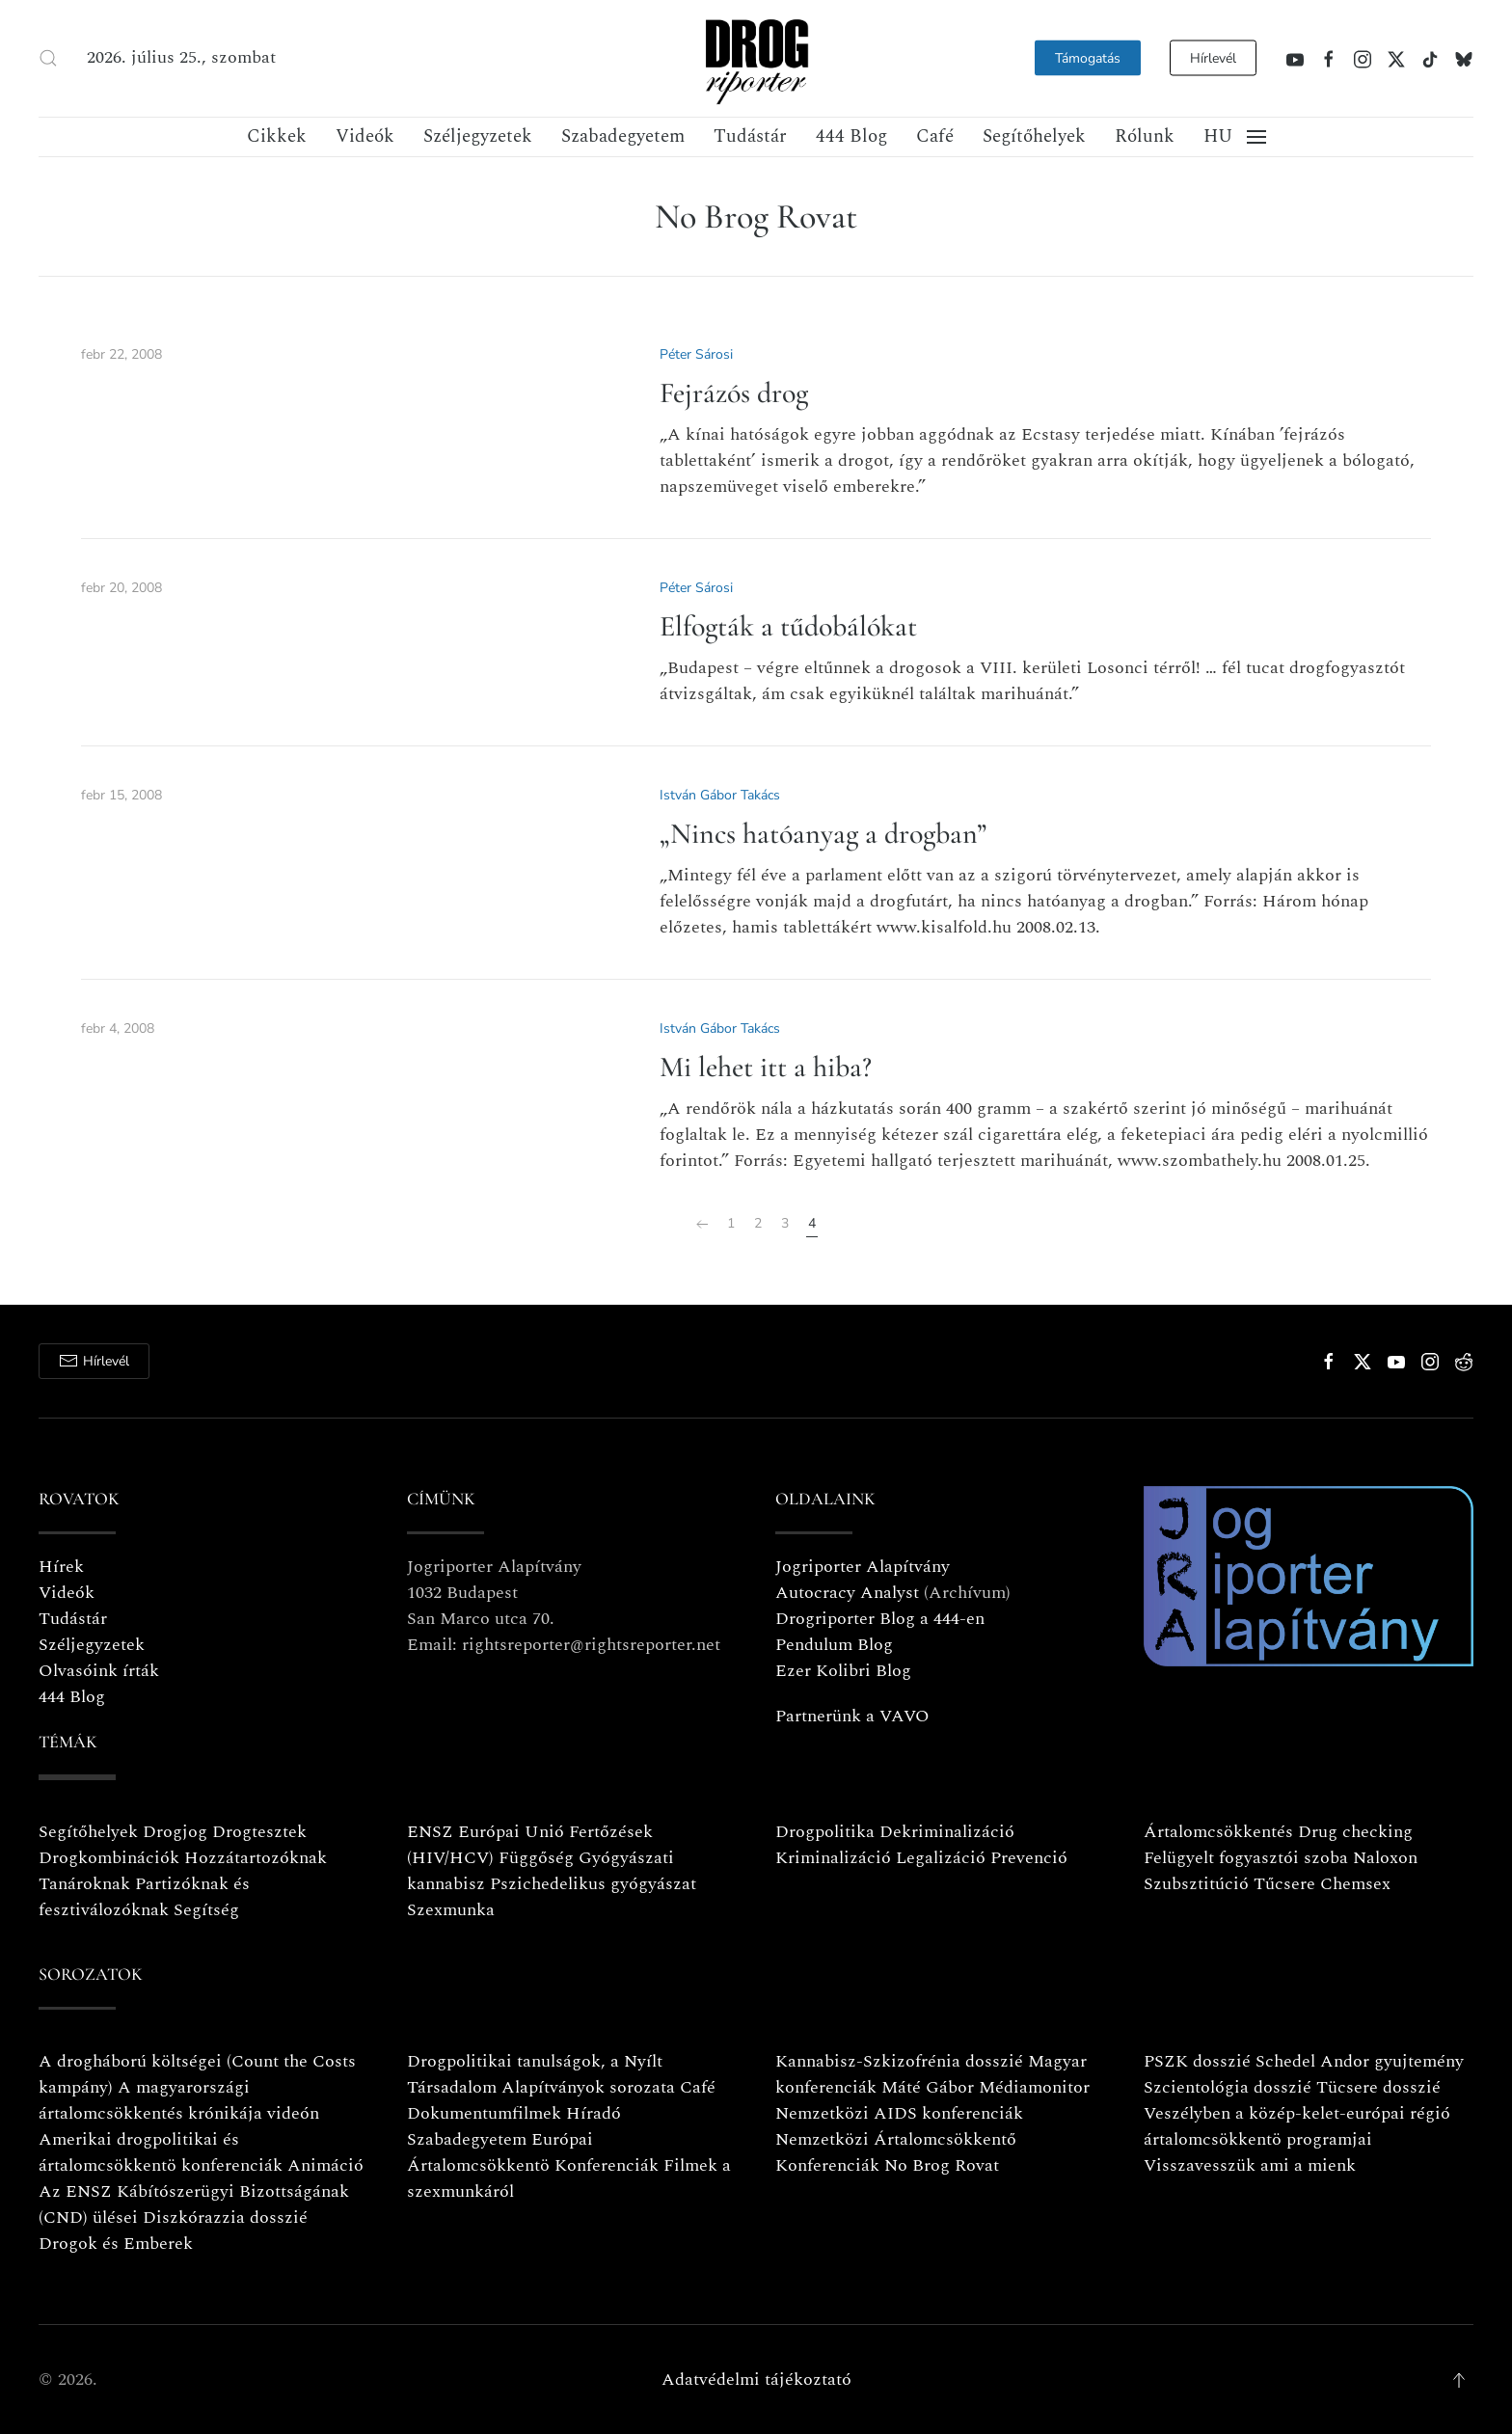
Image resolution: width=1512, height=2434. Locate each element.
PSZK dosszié (1197, 2061)
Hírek (61, 1567)
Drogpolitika (825, 1832)
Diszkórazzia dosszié (225, 2217)
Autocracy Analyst (847, 1593)
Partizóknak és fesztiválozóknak (144, 1897)
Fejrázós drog (734, 393)
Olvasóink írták (99, 1671)
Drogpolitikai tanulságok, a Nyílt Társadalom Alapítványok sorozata (541, 2074)
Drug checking (1355, 1832)
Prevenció (1026, 1858)
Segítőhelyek (1034, 136)
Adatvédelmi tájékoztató (756, 2379)
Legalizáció (941, 1858)
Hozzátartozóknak (255, 1858)
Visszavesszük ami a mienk (1250, 2165)
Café (935, 136)
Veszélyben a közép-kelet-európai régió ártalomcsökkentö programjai (1297, 2126)
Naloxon (1385, 1858)
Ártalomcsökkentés (1218, 1832)
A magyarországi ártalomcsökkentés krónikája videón (179, 2100)
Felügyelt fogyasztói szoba (1246, 1858)
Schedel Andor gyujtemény (1360, 2061)
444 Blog (851, 136)
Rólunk (1144, 136)
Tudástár (750, 136)
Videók (365, 136)
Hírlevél (1213, 58)
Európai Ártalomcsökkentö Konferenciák (533, 2152)
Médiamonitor (1034, 2087)
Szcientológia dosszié (1227, 2087)
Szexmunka (451, 1910)
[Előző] (702, 1225)
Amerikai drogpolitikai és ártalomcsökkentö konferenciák (161, 2152)
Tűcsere (1284, 1884)
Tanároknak (84, 1884)
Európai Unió (511, 1832)
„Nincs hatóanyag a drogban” (823, 834)
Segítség (206, 1910)
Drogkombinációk (109, 1858)
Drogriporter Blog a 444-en (880, 1619)
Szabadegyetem (623, 136)
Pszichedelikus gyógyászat (593, 1884)
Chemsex (1355, 1884)
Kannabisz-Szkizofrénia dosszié (899, 2061)
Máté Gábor (927, 2087)
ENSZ (430, 1832)
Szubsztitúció (1196, 1884)
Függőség (536, 1858)
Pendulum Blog (834, 1645)
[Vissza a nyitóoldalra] (756, 58)
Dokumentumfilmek (484, 2113)
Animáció (325, 2165)
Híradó (593, 2113)
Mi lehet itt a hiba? (766, 1067)
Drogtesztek (259, 1832)
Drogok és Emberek (116, 2244)
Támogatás (1087, 58)
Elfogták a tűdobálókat (788, 626)
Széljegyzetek (477, 136)
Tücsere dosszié (1378, 2087)
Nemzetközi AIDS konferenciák (899, 2113)
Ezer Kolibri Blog (843, 1671)
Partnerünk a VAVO (852, 1716)
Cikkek (277, 136)
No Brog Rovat (941, 2165)
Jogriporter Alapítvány (862, 1567)
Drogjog (175, 1832)
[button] (48, 58)
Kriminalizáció (833, 1858)
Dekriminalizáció (946, 1832)
